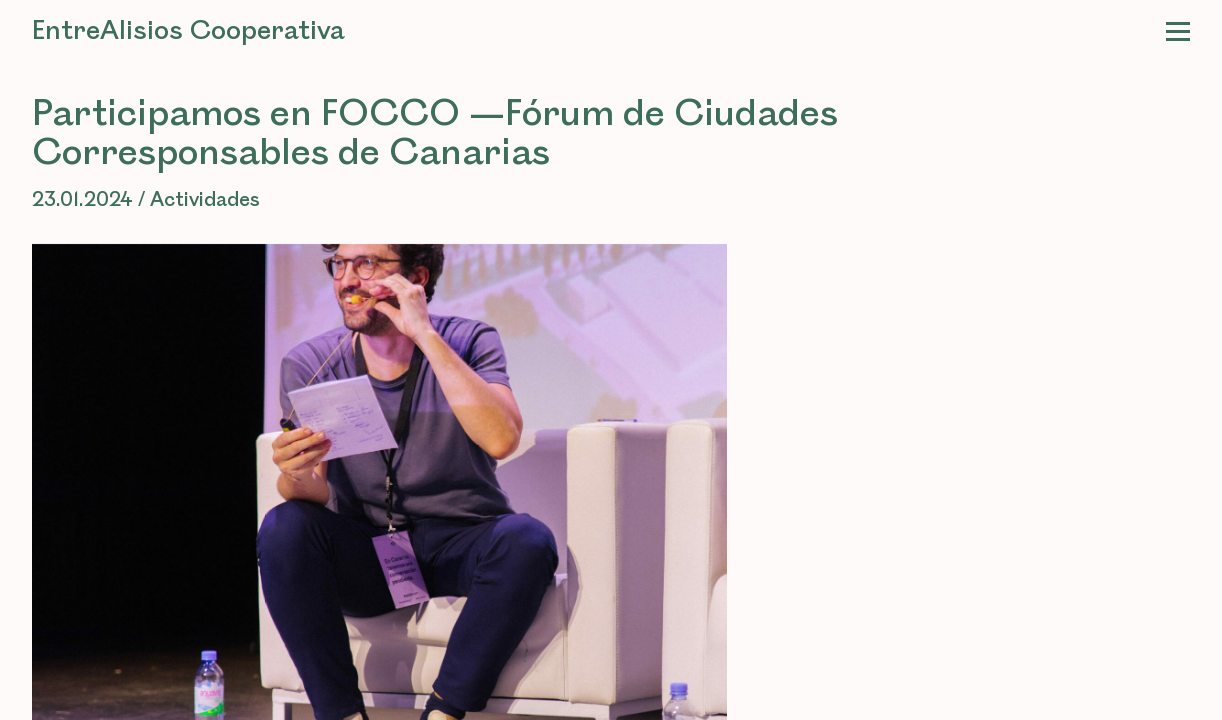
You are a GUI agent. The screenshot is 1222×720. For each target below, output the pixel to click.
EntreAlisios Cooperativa (188, 31)
